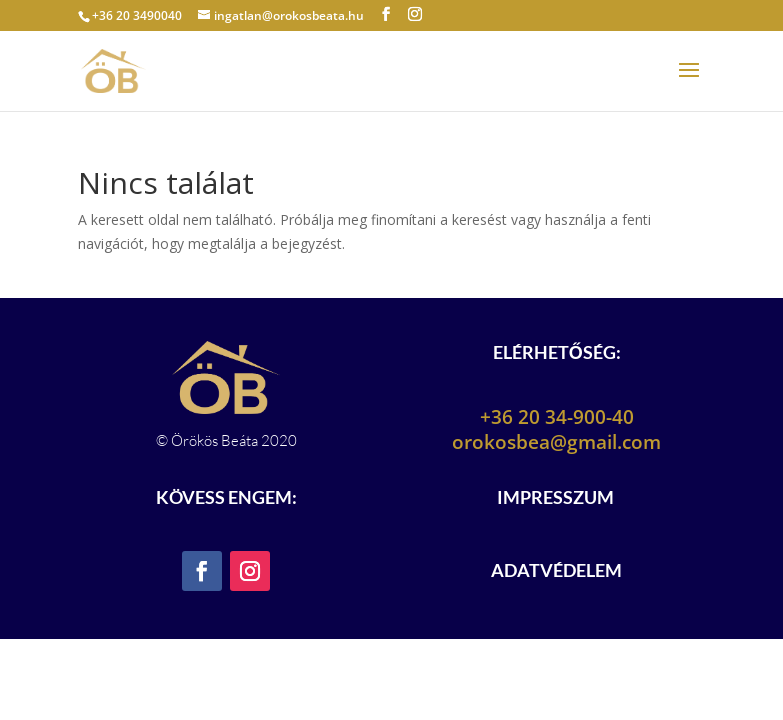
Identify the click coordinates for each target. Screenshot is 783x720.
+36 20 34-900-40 (557, 417)
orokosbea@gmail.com (556, 442)
